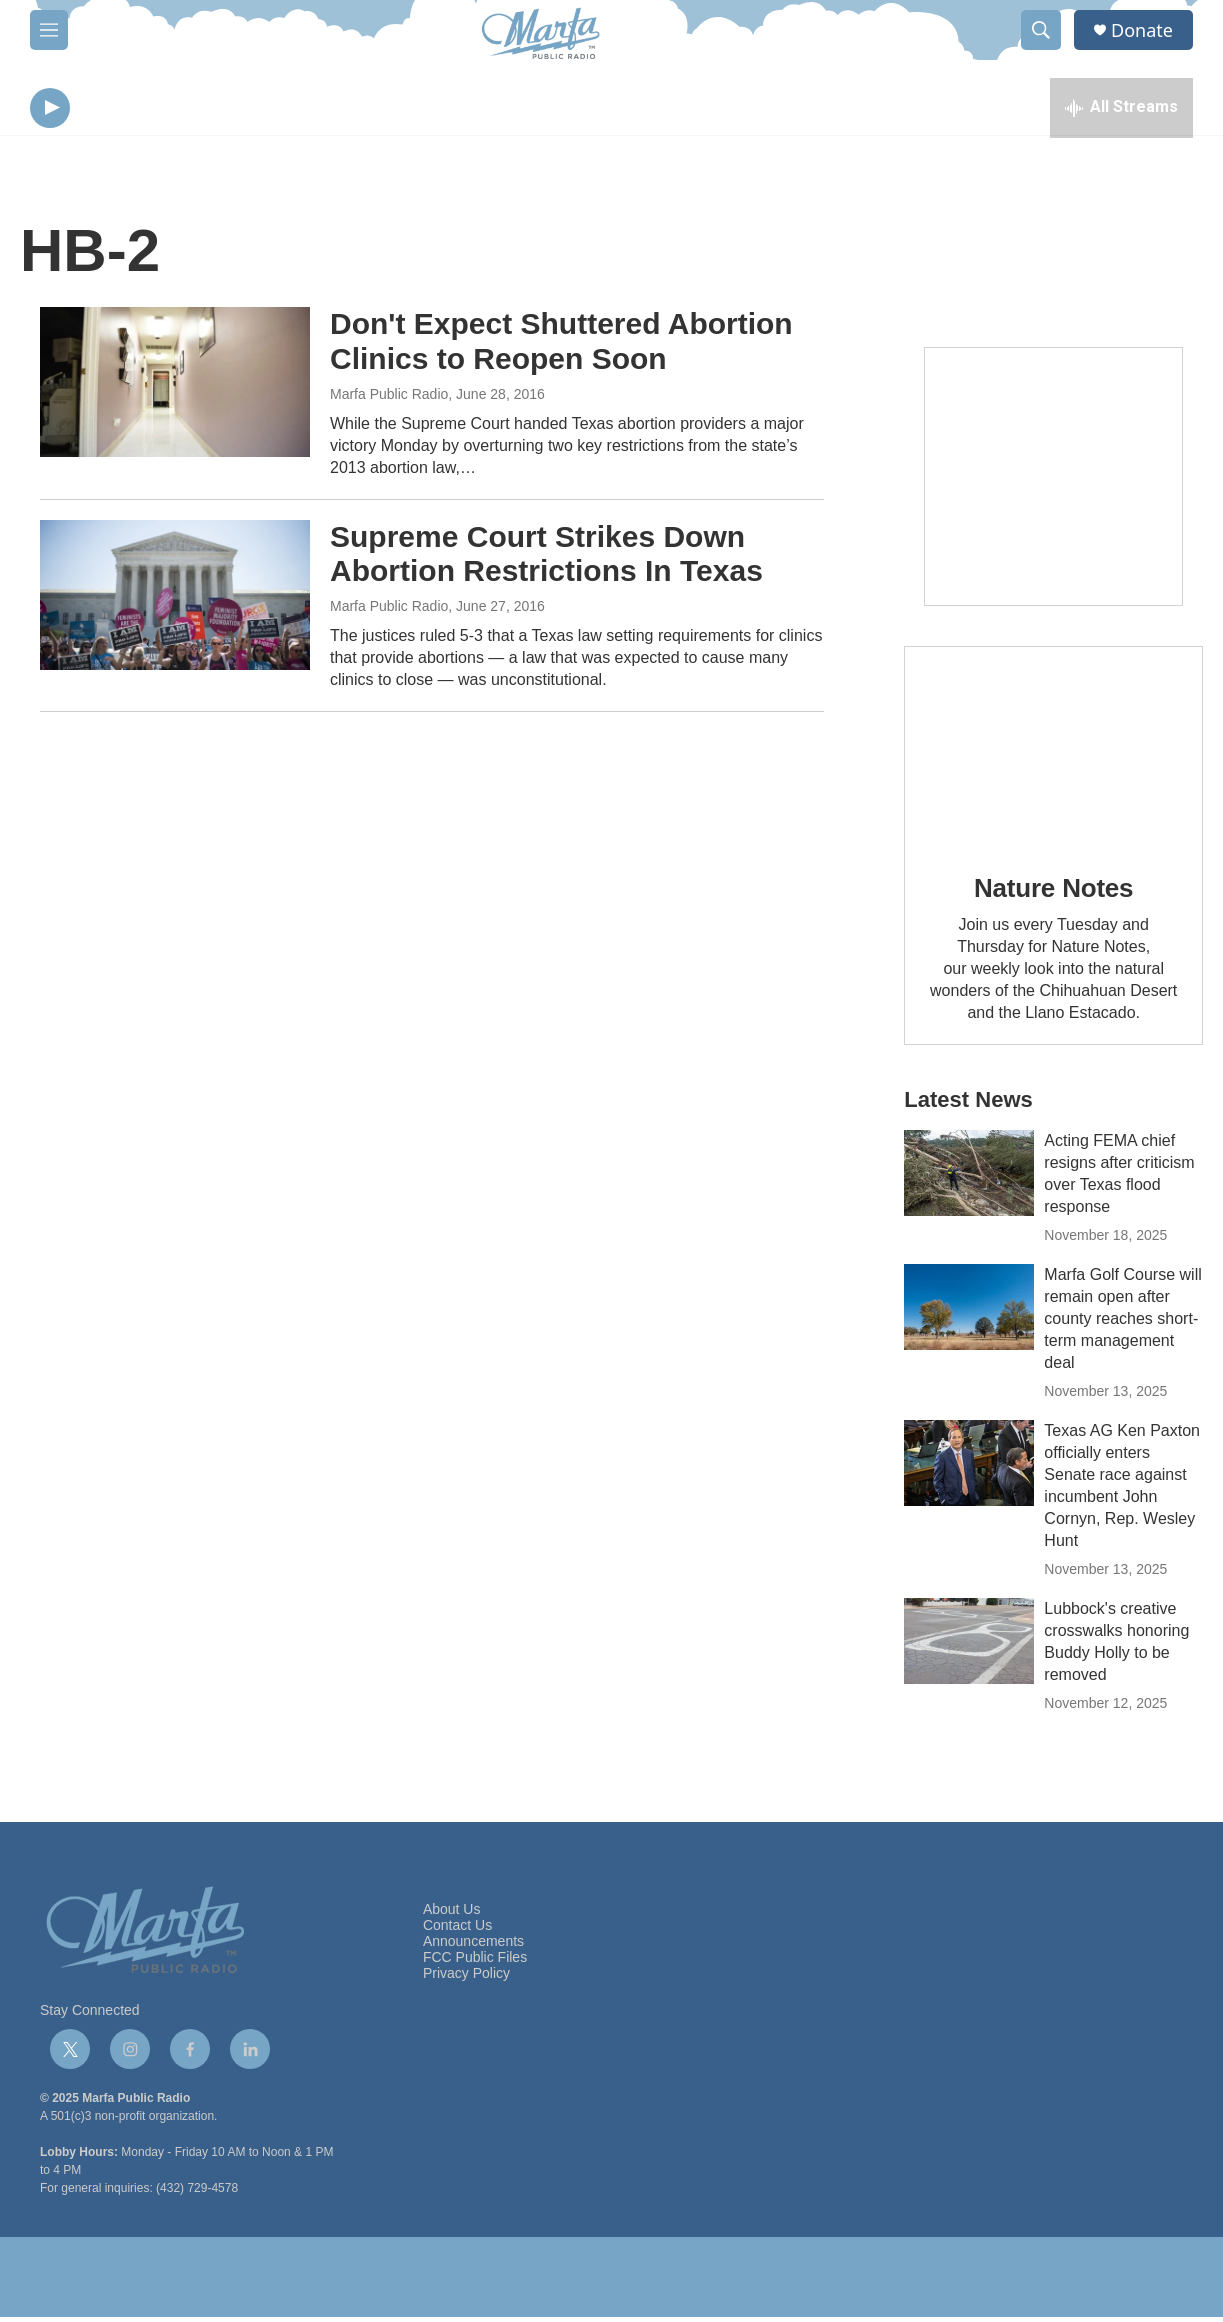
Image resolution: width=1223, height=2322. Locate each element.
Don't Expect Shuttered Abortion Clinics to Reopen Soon (561, 346)
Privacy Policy (466, 1978)
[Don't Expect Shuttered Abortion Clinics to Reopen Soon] (175, 387)
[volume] (105, 110)
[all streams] (1121, 110)
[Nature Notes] (1053, 750)
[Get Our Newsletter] (1053, 481)
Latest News (968, 1104)
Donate (1142, 30)
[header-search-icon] (1041, 30)
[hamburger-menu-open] (49, 30)
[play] (50, 110)
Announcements (473, 1946)
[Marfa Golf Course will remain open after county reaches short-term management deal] (969, 1312)
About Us (452, 1914)
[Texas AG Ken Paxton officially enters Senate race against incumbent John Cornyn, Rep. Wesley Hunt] (969, 1468)
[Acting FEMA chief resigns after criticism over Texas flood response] (969, 1178)
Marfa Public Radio (389, 398)
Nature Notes (1053, 893)
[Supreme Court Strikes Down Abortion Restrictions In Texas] (175, 599)
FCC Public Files (475, 1962)
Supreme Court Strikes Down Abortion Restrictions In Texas (546, 558)
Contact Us (457, 1930)
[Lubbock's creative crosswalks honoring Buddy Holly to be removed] (969, 1646)
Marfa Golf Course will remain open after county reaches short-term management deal (1122, 1323)
